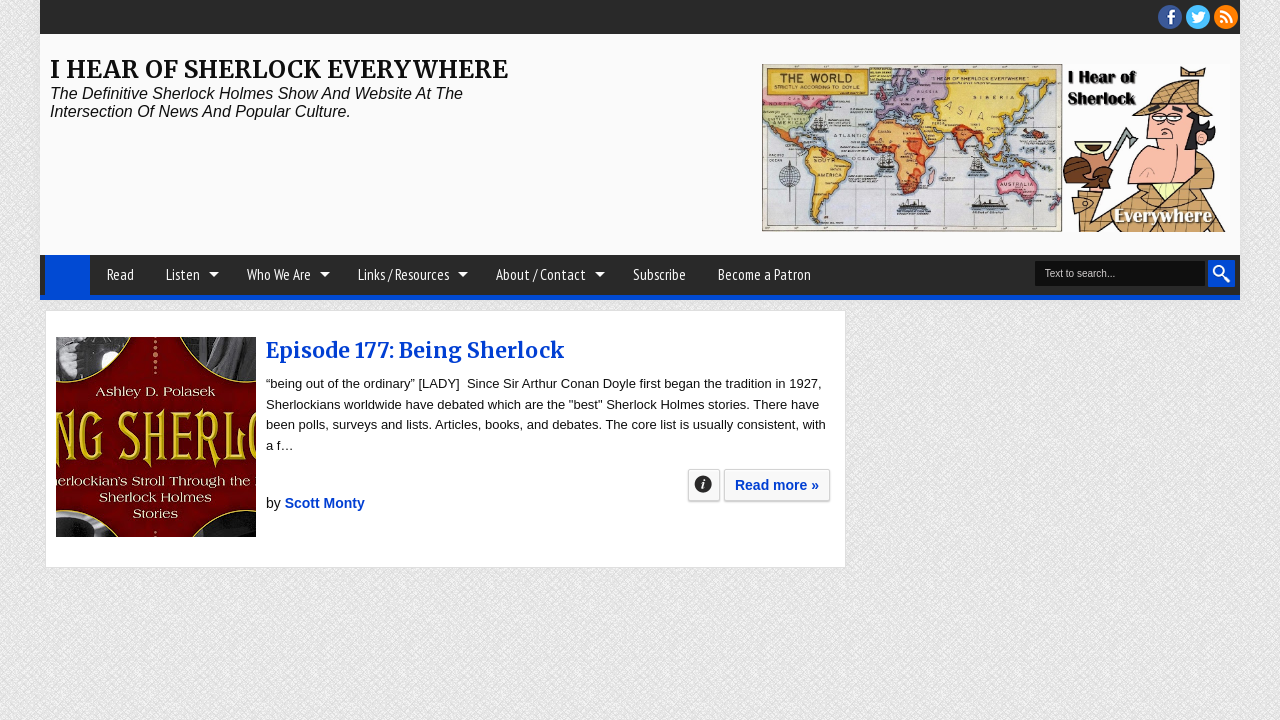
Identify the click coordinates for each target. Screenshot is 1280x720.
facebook (1170, 17)
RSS (1226, 17)
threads (1198, 17)
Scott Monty (325, 503)
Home (67, 275)
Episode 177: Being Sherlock (415, 350)
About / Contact (541, 274)
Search (1221, 273)
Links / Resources (403, 274)
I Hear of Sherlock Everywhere (279, 69)
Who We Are (279, 274)
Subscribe (659, 274)
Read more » (777, 485)
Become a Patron (764, 274)
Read (120, 274)
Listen (183, 274)
